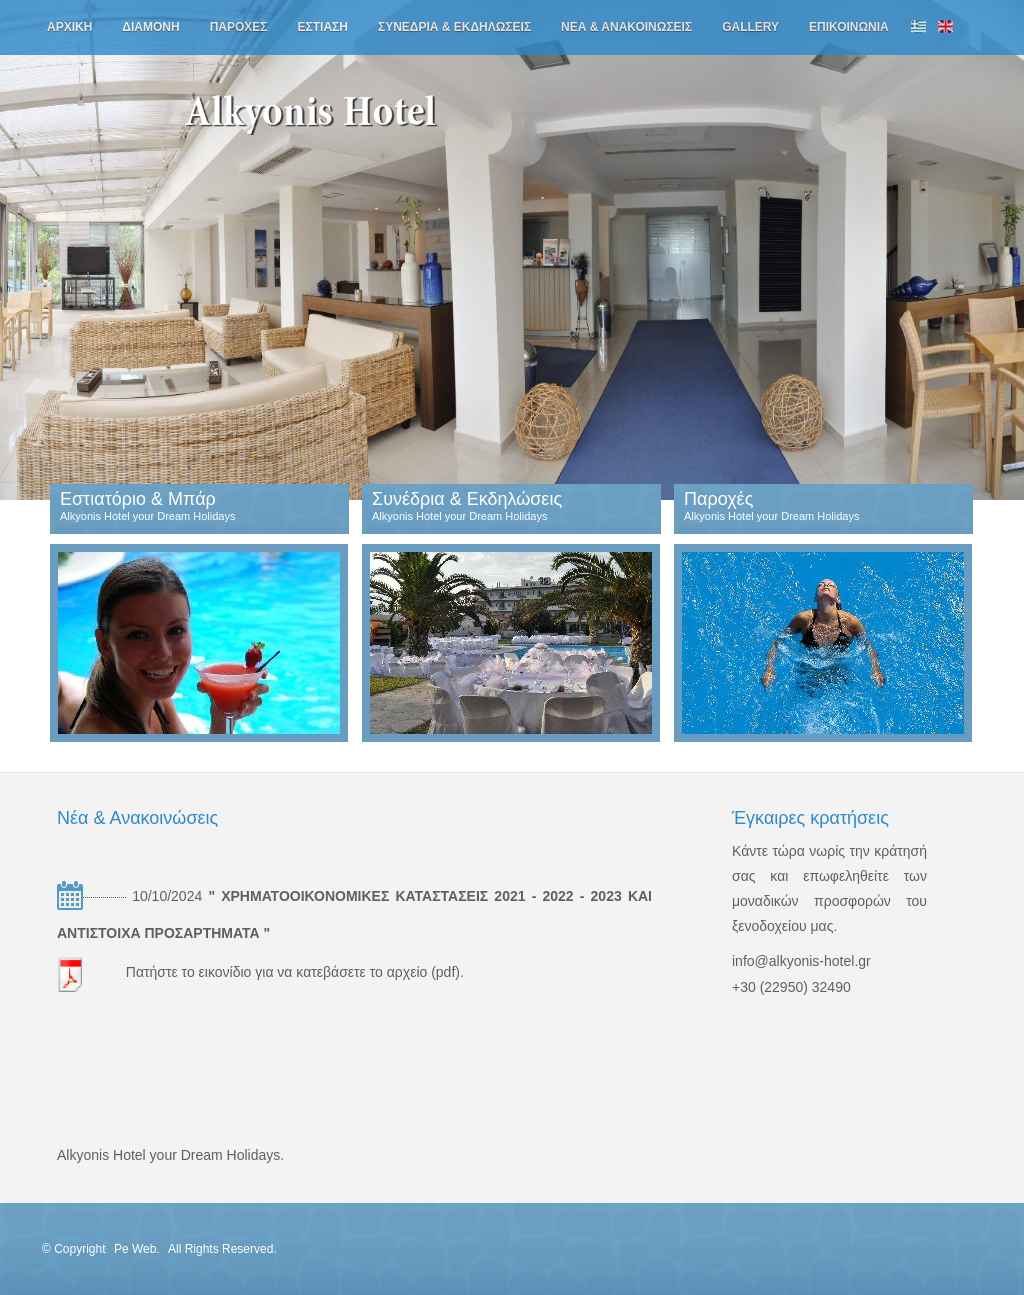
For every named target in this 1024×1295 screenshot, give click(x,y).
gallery (750, 27)
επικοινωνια (849, 27)
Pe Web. (138, 1249)
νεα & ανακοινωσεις (626, 27)
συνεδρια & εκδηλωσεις (454, 27)
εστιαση (323, 27)
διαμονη (150, 27)
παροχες (239, 27)
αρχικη (69, 27)
